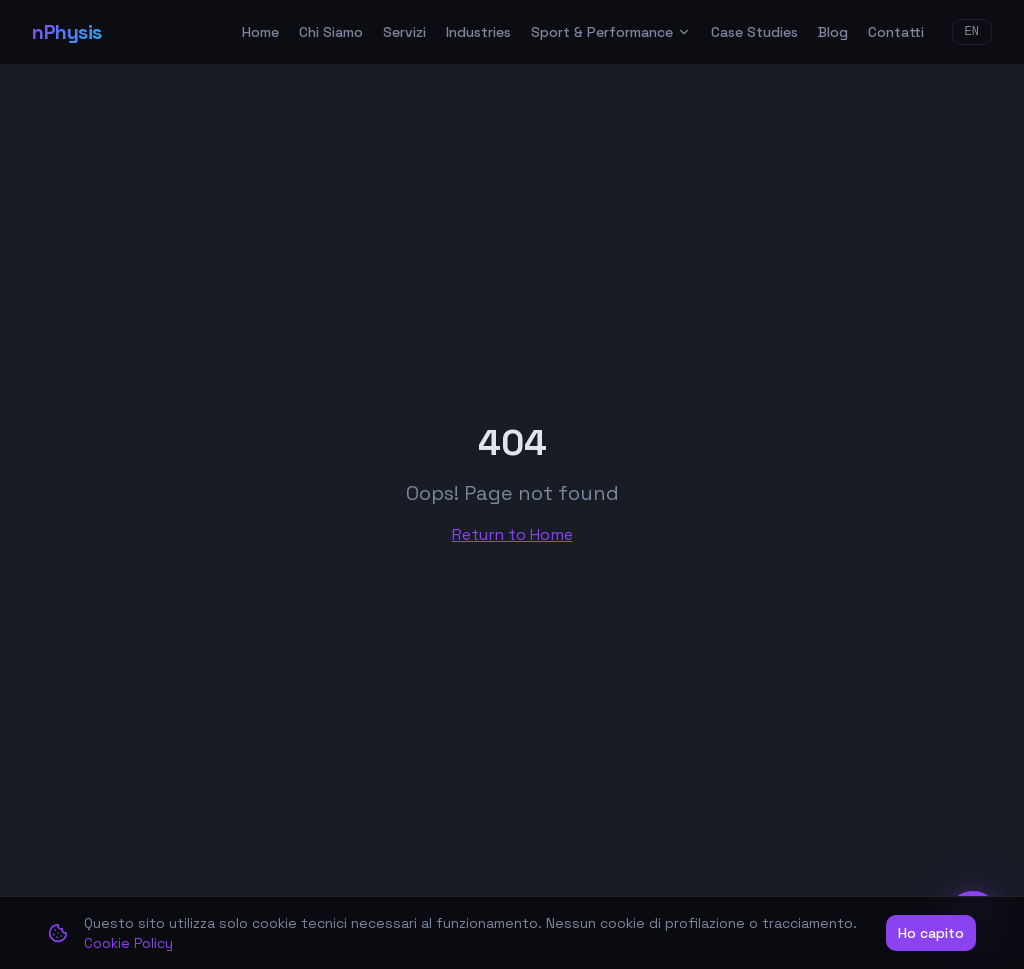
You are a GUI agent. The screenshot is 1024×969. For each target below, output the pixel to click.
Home (260, 32)
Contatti (896, 32)
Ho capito (931, 933)
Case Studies (754, 32)
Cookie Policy (128, 943)
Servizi (404, 32)
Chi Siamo (331, 32)
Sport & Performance (611, 32)
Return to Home (512, 534)
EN (972, 31)
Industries (478, 32)
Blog (833, 32)
